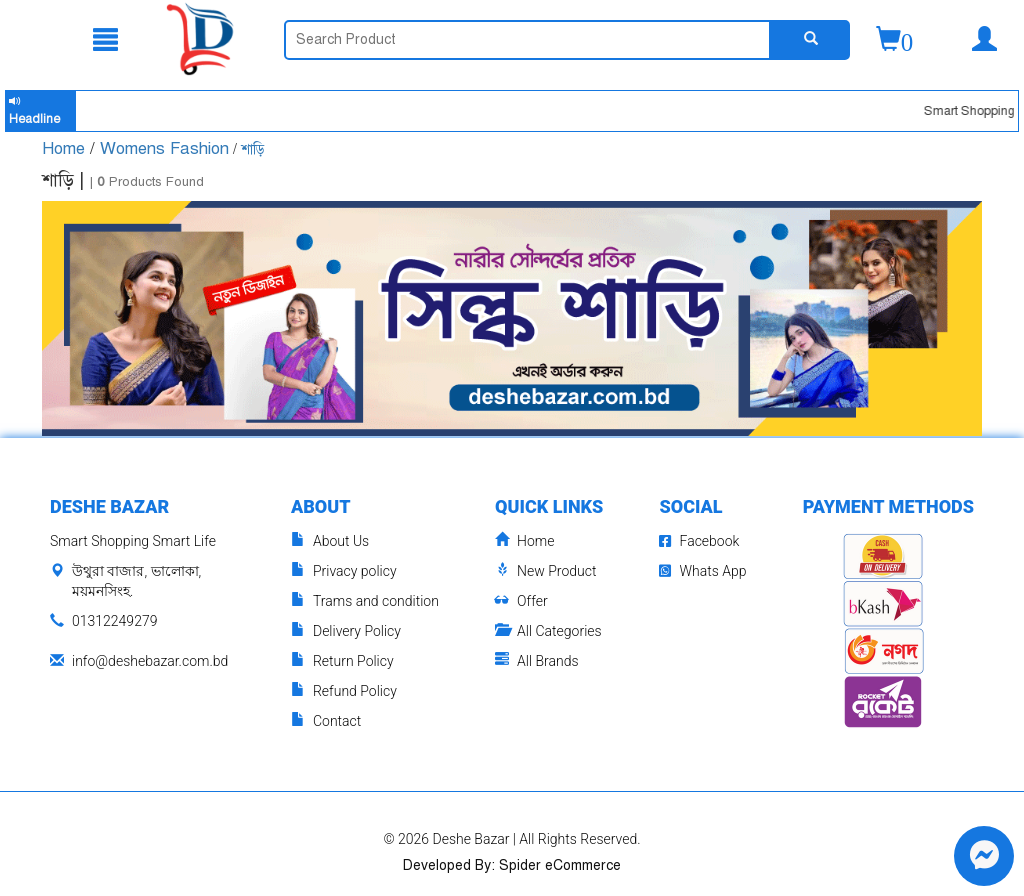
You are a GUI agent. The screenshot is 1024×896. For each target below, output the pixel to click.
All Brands (537, 661)
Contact (326, 721)
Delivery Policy (346, 631)
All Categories (548, 631)
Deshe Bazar (472, 839)
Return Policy (342, 661)
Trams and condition (365, 601)
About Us (330, 541)
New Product (545, 571)
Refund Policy (344, 691)
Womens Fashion (164, 148)
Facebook (699, 541)
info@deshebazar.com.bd (150, 661)
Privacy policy (344, 571)
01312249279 (114, 621)
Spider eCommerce (560, 865)
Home (66, 148)
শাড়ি (252, 149)
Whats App (702, 571)
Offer (521, 601)
